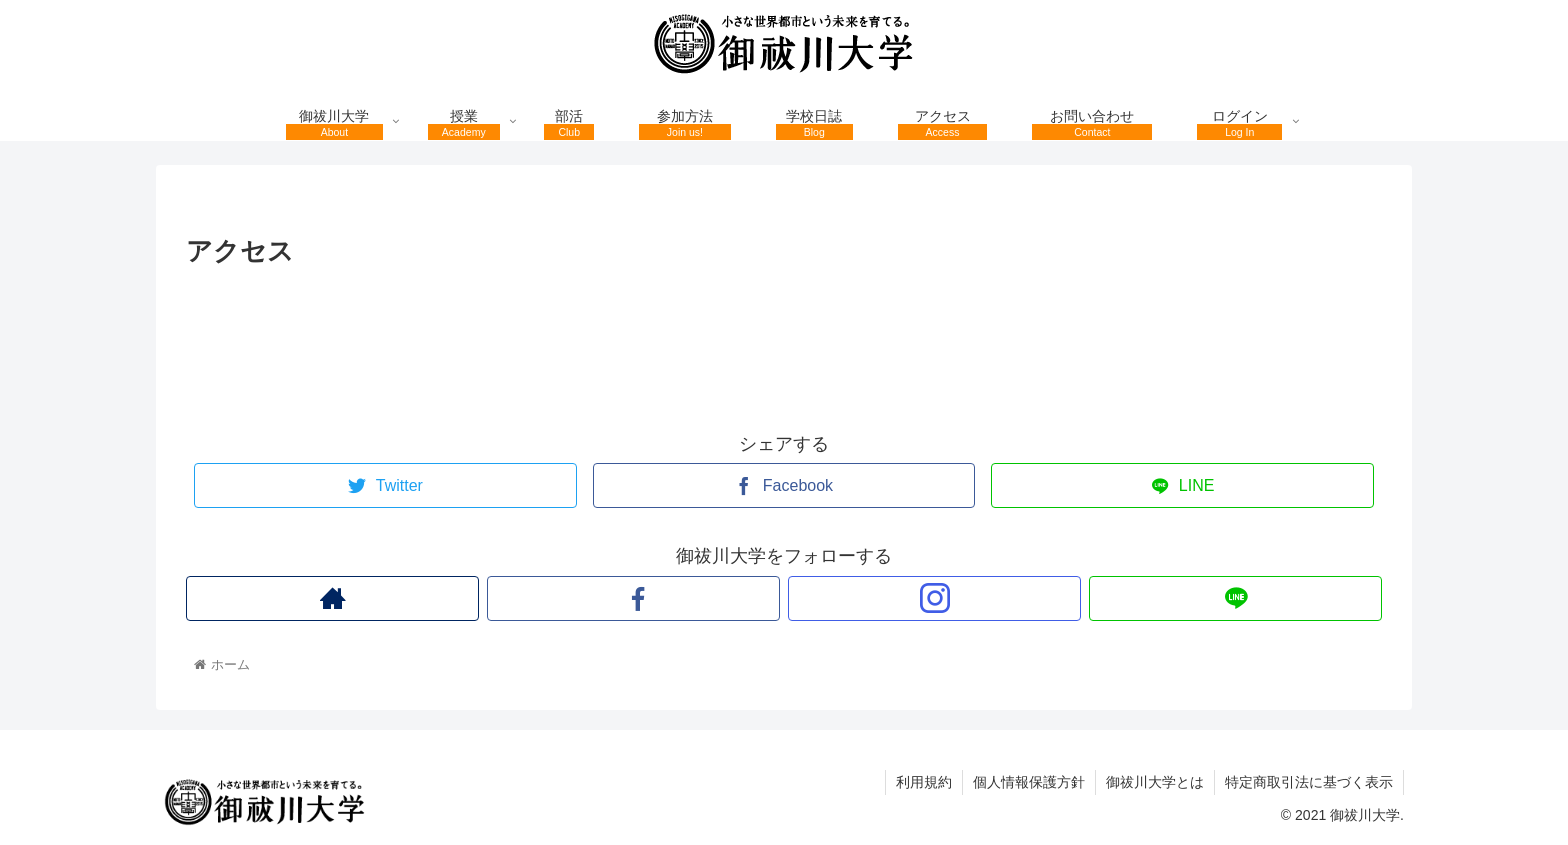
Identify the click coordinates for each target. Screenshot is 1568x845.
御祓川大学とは (1155, 782)
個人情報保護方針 (1029, 782)
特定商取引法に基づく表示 (1309, 782)
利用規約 (924, 782)
